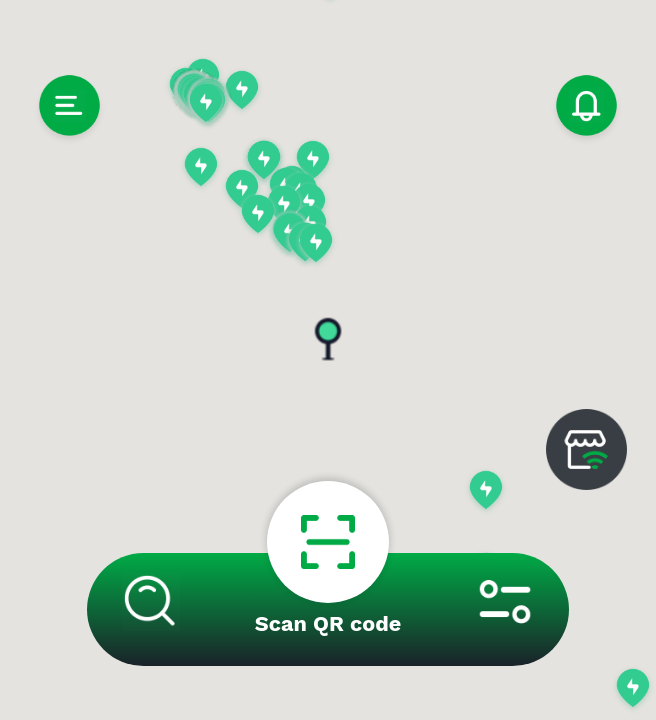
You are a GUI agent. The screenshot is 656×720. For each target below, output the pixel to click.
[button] (242, 92)
